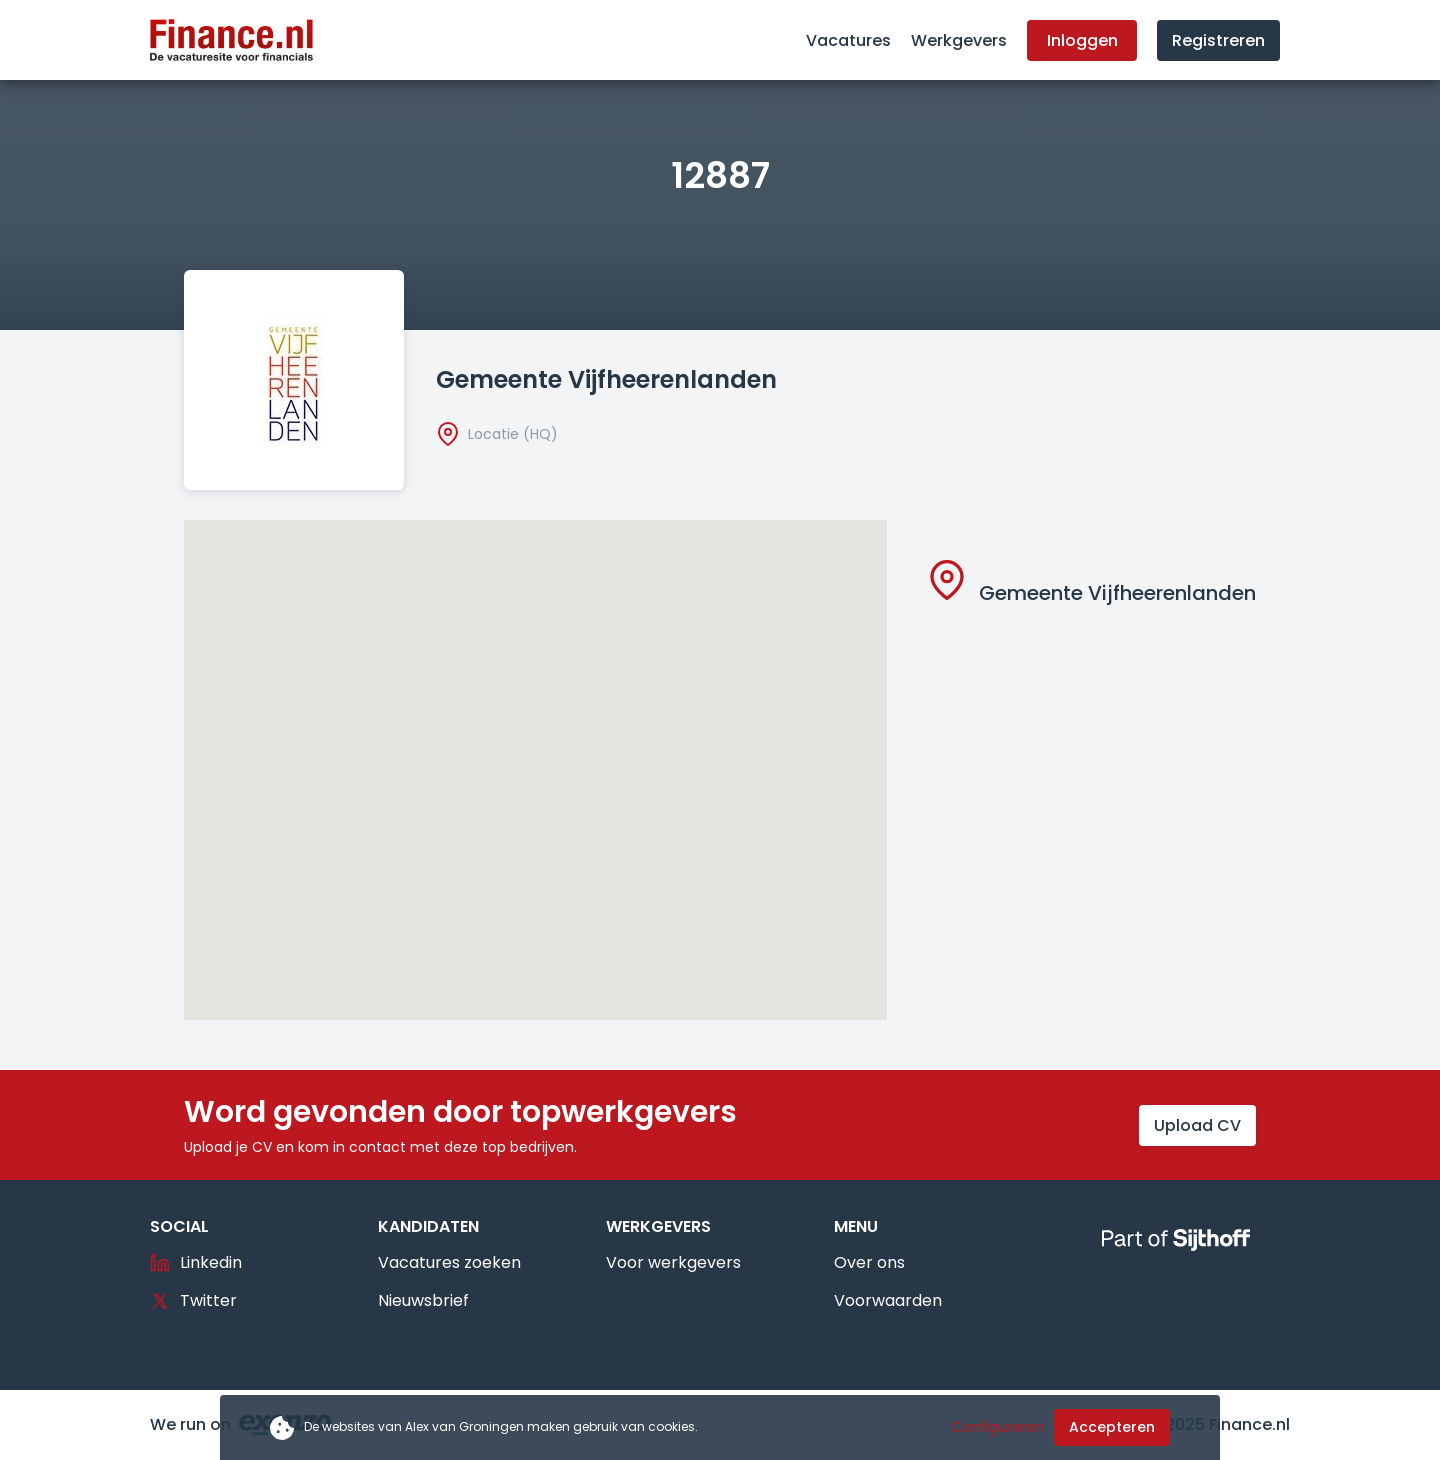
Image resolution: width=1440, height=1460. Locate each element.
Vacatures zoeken (449, 1262)
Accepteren (1112, 1427)
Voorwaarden (888, 1300)
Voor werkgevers (673, 1262)
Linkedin (196, 1262)
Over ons (869, 1262)
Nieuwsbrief (423, 1300)
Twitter (193, 1300)
